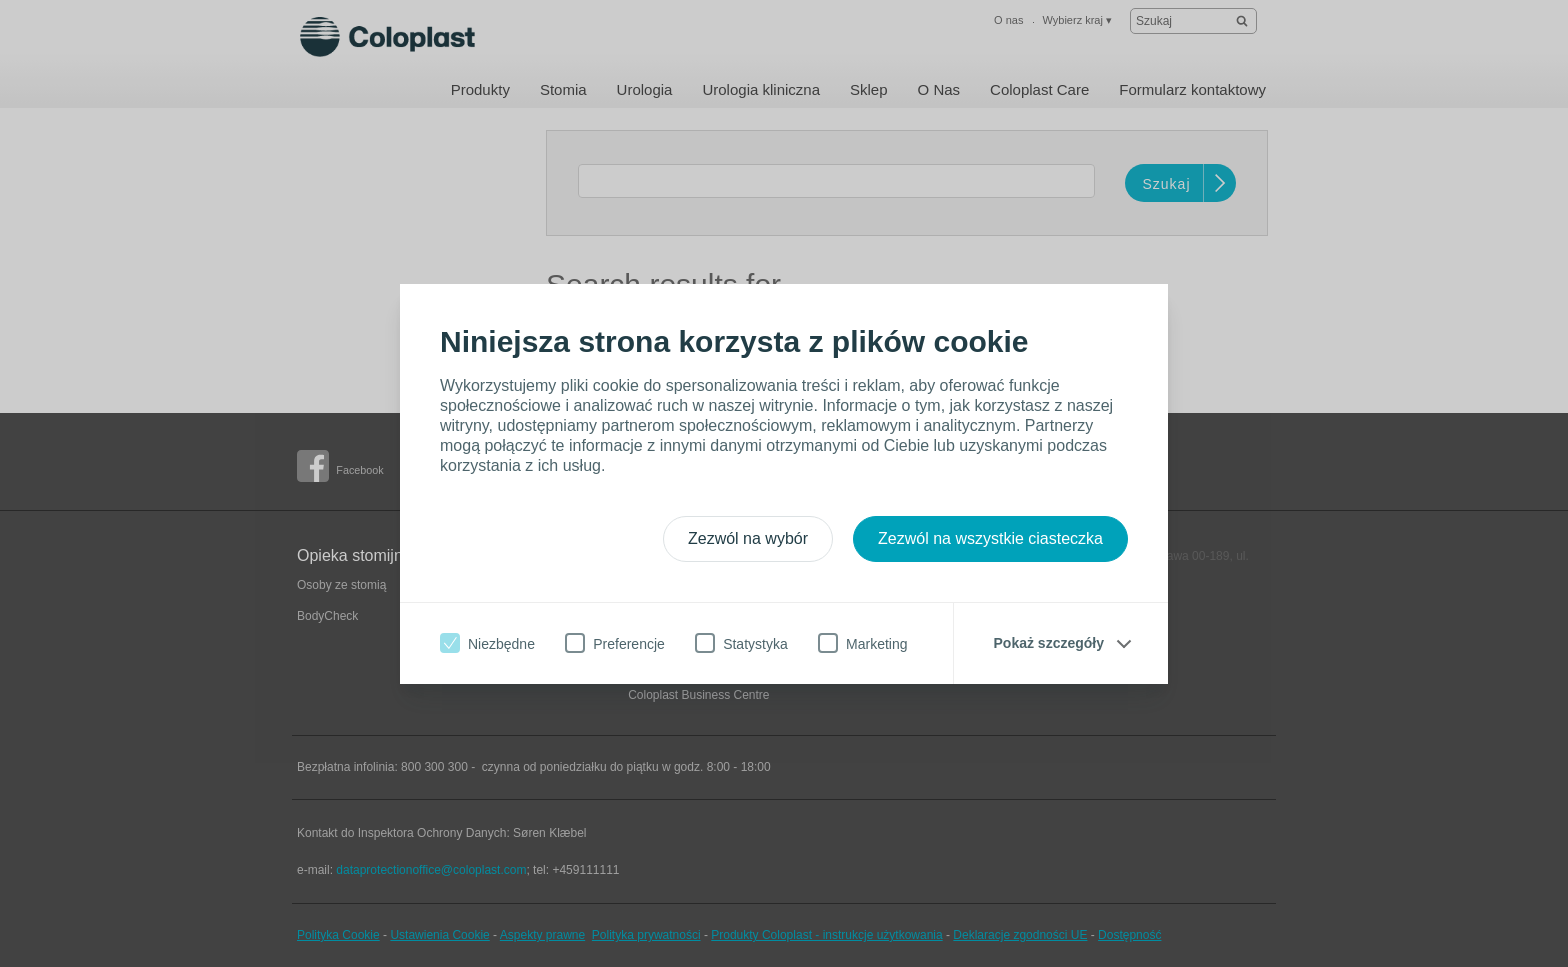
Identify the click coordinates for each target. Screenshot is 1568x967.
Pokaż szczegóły (1049, 643)
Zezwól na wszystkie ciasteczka (990, 538)
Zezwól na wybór (748, 538)
